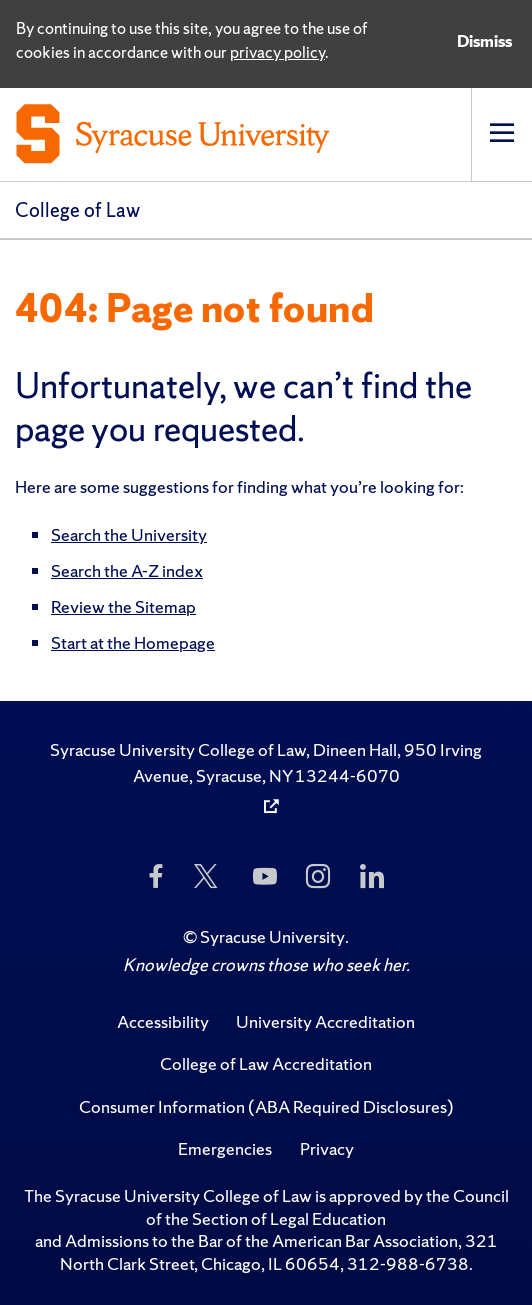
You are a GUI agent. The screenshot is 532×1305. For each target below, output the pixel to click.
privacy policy (277, 52)
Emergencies (225, 1148)
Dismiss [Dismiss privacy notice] (484, 41)
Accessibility (163, 1021)
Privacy (327, 1148)
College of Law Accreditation (266, 1063)
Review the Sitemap (123, 606)
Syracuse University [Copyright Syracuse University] (272, 936)
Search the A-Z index (127, 570)
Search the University (129, 534)
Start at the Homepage (133, 642)
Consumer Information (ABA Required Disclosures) (266, 1106)
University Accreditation (325, 1021)
